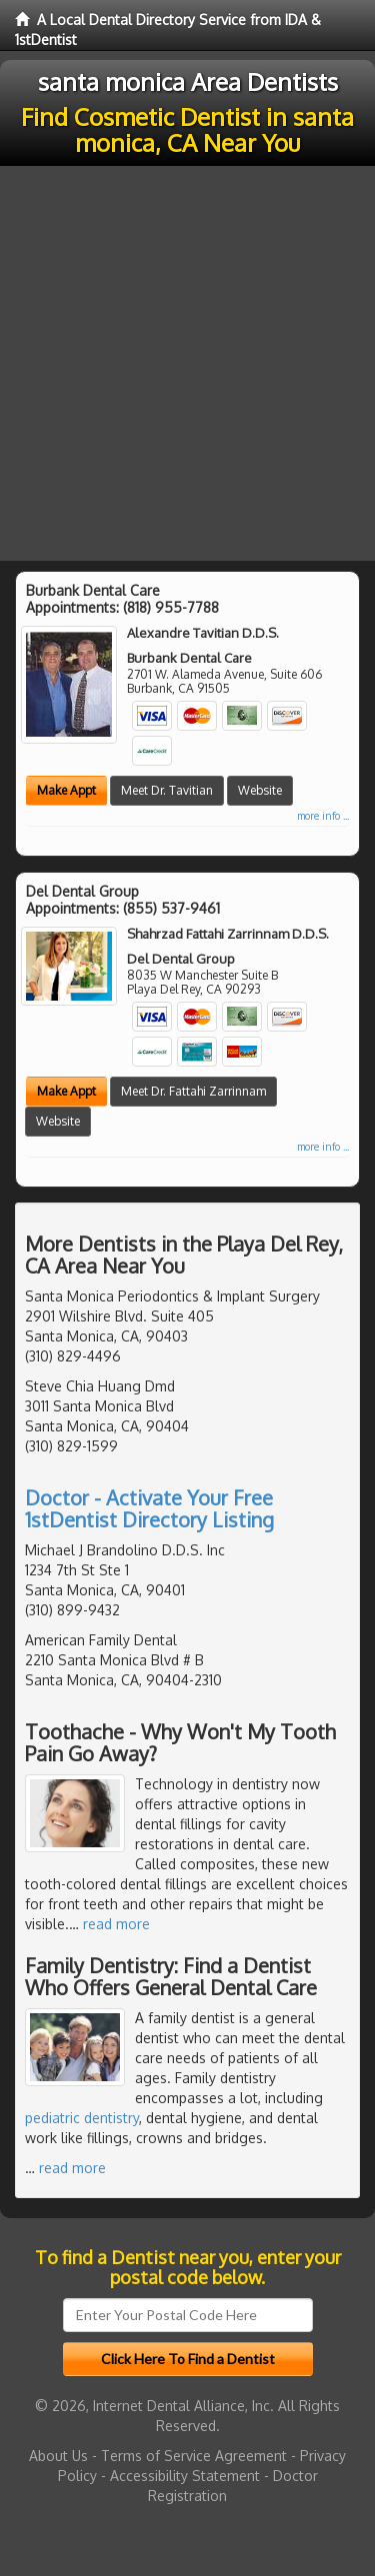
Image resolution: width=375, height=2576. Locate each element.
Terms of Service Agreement (194, 2455)
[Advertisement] (187, 363)
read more (116, 1923)
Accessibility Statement (185, 2475)
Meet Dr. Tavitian (167, 790)
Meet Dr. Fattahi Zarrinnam (193, 1091)
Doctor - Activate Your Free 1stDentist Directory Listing (149, 1508)
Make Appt (66, 790)
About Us (58, 2455)
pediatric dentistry (82, 2117)
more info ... (323, 816)
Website (260, 790)
